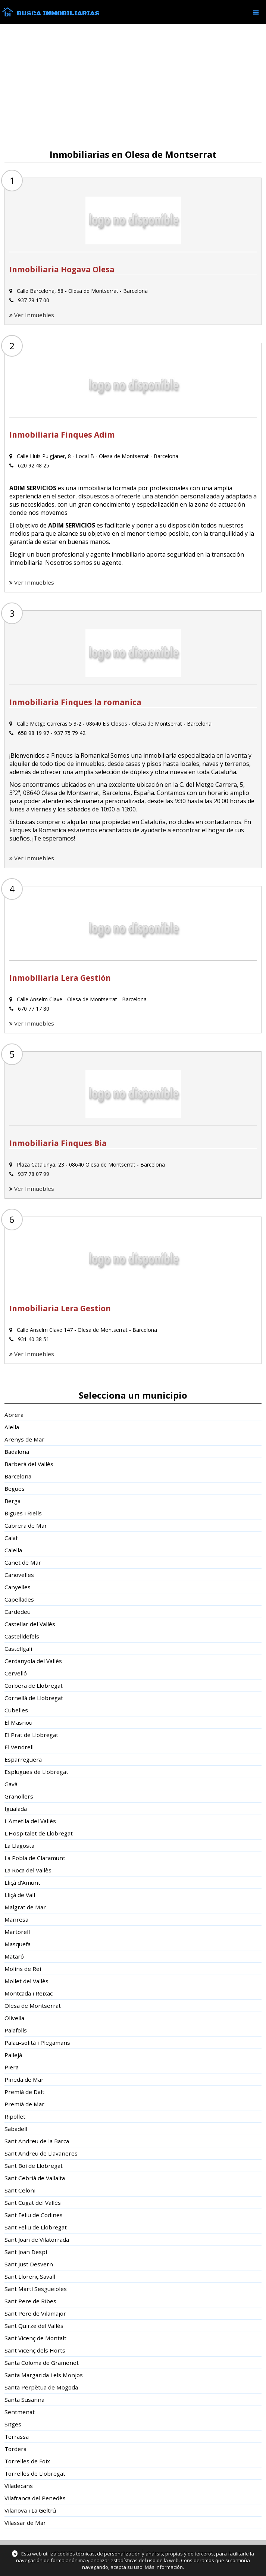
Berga (12, 1501)
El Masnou (18, 1722)
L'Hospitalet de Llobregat (38, 1833)
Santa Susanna (24, 2399)
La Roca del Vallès (27, 1870)
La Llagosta (19, 1845)
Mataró (14, 1956)
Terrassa (16, 2436)
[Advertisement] (133, 86)
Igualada (15, 1808)
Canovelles (19, 1574)
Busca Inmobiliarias (58, 13)
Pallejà (13, 2055)
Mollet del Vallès (26, 1981)
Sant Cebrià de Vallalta (34, 2178)
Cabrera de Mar (25, 1525)
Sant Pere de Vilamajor (35, 2313)
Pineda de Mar (24, 2079)
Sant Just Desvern (28, 2264)
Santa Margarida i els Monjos (43, 2375)
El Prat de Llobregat (31, 1734)
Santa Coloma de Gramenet (41, 2362)
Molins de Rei (22, 1968)
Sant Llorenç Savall (29, 2276)
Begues (14, 1488)
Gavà (11, 1784)
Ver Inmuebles (34, 315)
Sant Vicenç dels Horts (34, 2350)
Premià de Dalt (24, 2091)
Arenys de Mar (24, 1439)
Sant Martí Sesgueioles (35, 2288)
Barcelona (17, 1476)
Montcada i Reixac (28, 1993)
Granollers (18, 1796)
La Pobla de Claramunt (34, 1858)
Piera (11, 2067)
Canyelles (17, 1587)
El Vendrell (19, 1747)
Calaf (11, 1537)
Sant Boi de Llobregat (33, 2165)
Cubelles (16, 1710)
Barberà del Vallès (28, 1464)
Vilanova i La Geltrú (30, 2510)
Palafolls (15, 2030)
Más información (164, 2567)
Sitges (12, 2424)
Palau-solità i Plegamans (37, 2042)
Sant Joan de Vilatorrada (36, 2239)
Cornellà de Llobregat (33, 1698)
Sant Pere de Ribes (30, 2301)
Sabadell (15, 2128)
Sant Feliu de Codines (33, 2215)
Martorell (17, 1931)
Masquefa (17, 1944)
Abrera (14, 1414)
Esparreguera (23, 1759)
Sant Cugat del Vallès (32, 2202)
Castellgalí (18, 1648)
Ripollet (14, 2116)
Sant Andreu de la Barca (36, 2141)
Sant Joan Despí (25, 2252)
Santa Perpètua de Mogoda (41, 2387)
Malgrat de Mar (25, 1907)
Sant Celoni (19, 2190)
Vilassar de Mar (25, 2522)
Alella (11, 1427)
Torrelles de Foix (27, 2461)
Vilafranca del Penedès (35, 2498)
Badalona (16, 1451)
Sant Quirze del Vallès (33, 2325)
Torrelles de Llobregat (34, 2473)
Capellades (19, 1599)
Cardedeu (17, 1611)
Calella (13, 1550)
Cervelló (15, 1673)
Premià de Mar (24, 2104)
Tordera (15, 2449)
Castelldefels (21, 1636)
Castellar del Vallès (29, 1624)
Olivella (14, 2018)
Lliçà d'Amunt (22, 1882)
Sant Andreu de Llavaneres (41, 2153)
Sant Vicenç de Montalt (35, 2338)
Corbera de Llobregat (33, 1685)
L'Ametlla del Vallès (30, 1821)
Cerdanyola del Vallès (33, 1661)
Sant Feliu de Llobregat (35, 2227)
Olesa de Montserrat (32, 2005)
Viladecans (18, 2485)
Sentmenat (19, 2412)
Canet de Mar (22, 1562)
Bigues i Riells (23, 1513)
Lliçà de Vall (19, 1895)
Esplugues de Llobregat (36, 1771)
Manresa (16, 1919)
